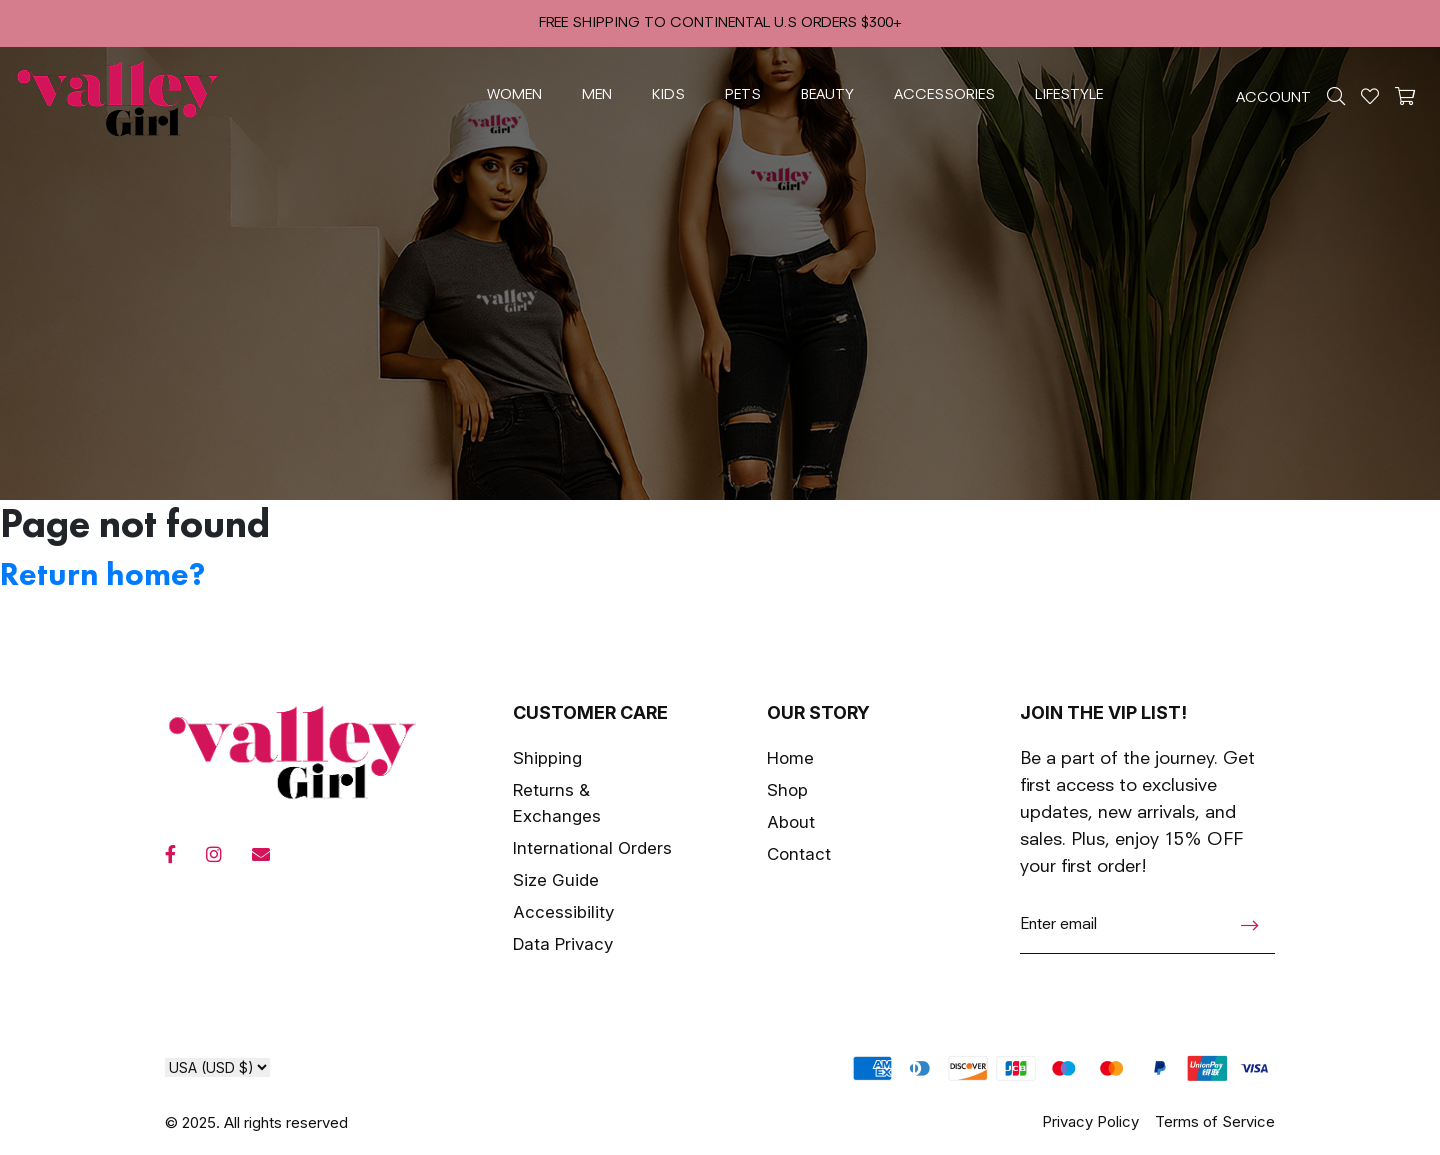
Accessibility (563, 912)
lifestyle (1069, 95)
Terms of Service (1215, 1121)
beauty (827, 95)
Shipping (547, 758)
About (791, 822)
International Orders (592, 848)
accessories (944, 95)
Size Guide (556, 880)
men (597, 95)
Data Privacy (563, 944)
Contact (799, 854)
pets (743, 95)
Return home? (102, 574)
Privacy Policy (1090, 1121)
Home (790, 758)
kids (668, 95)
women (514, 95)
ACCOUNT (1273, 98)
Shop (787, 790)
